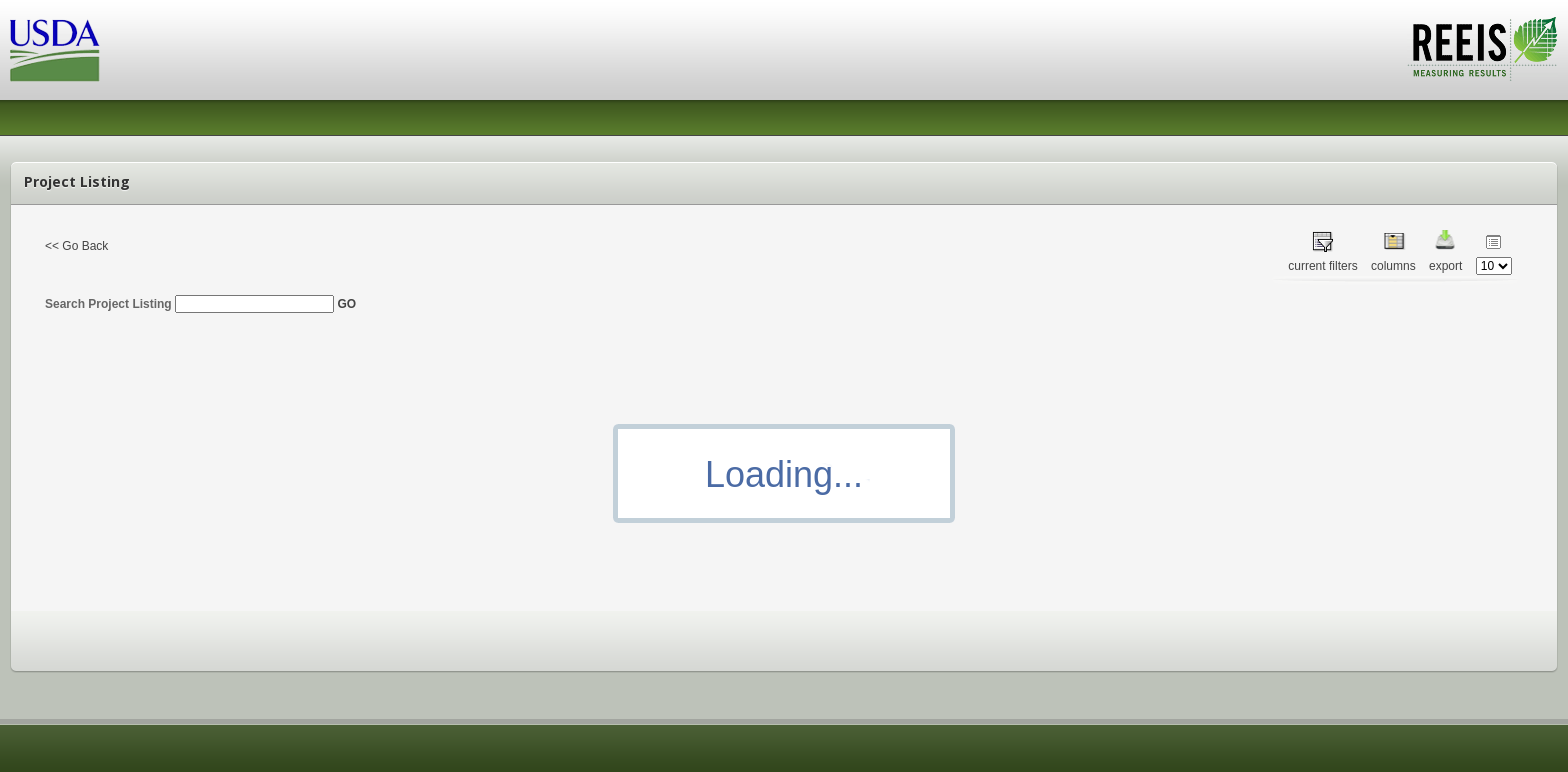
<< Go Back (76, 246)
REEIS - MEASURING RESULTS (1482, 49)
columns (1393, 266)
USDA (55, 50)
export (1445, 266)
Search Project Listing (189, 304)
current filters (1322, 266)
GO (346, 304)
